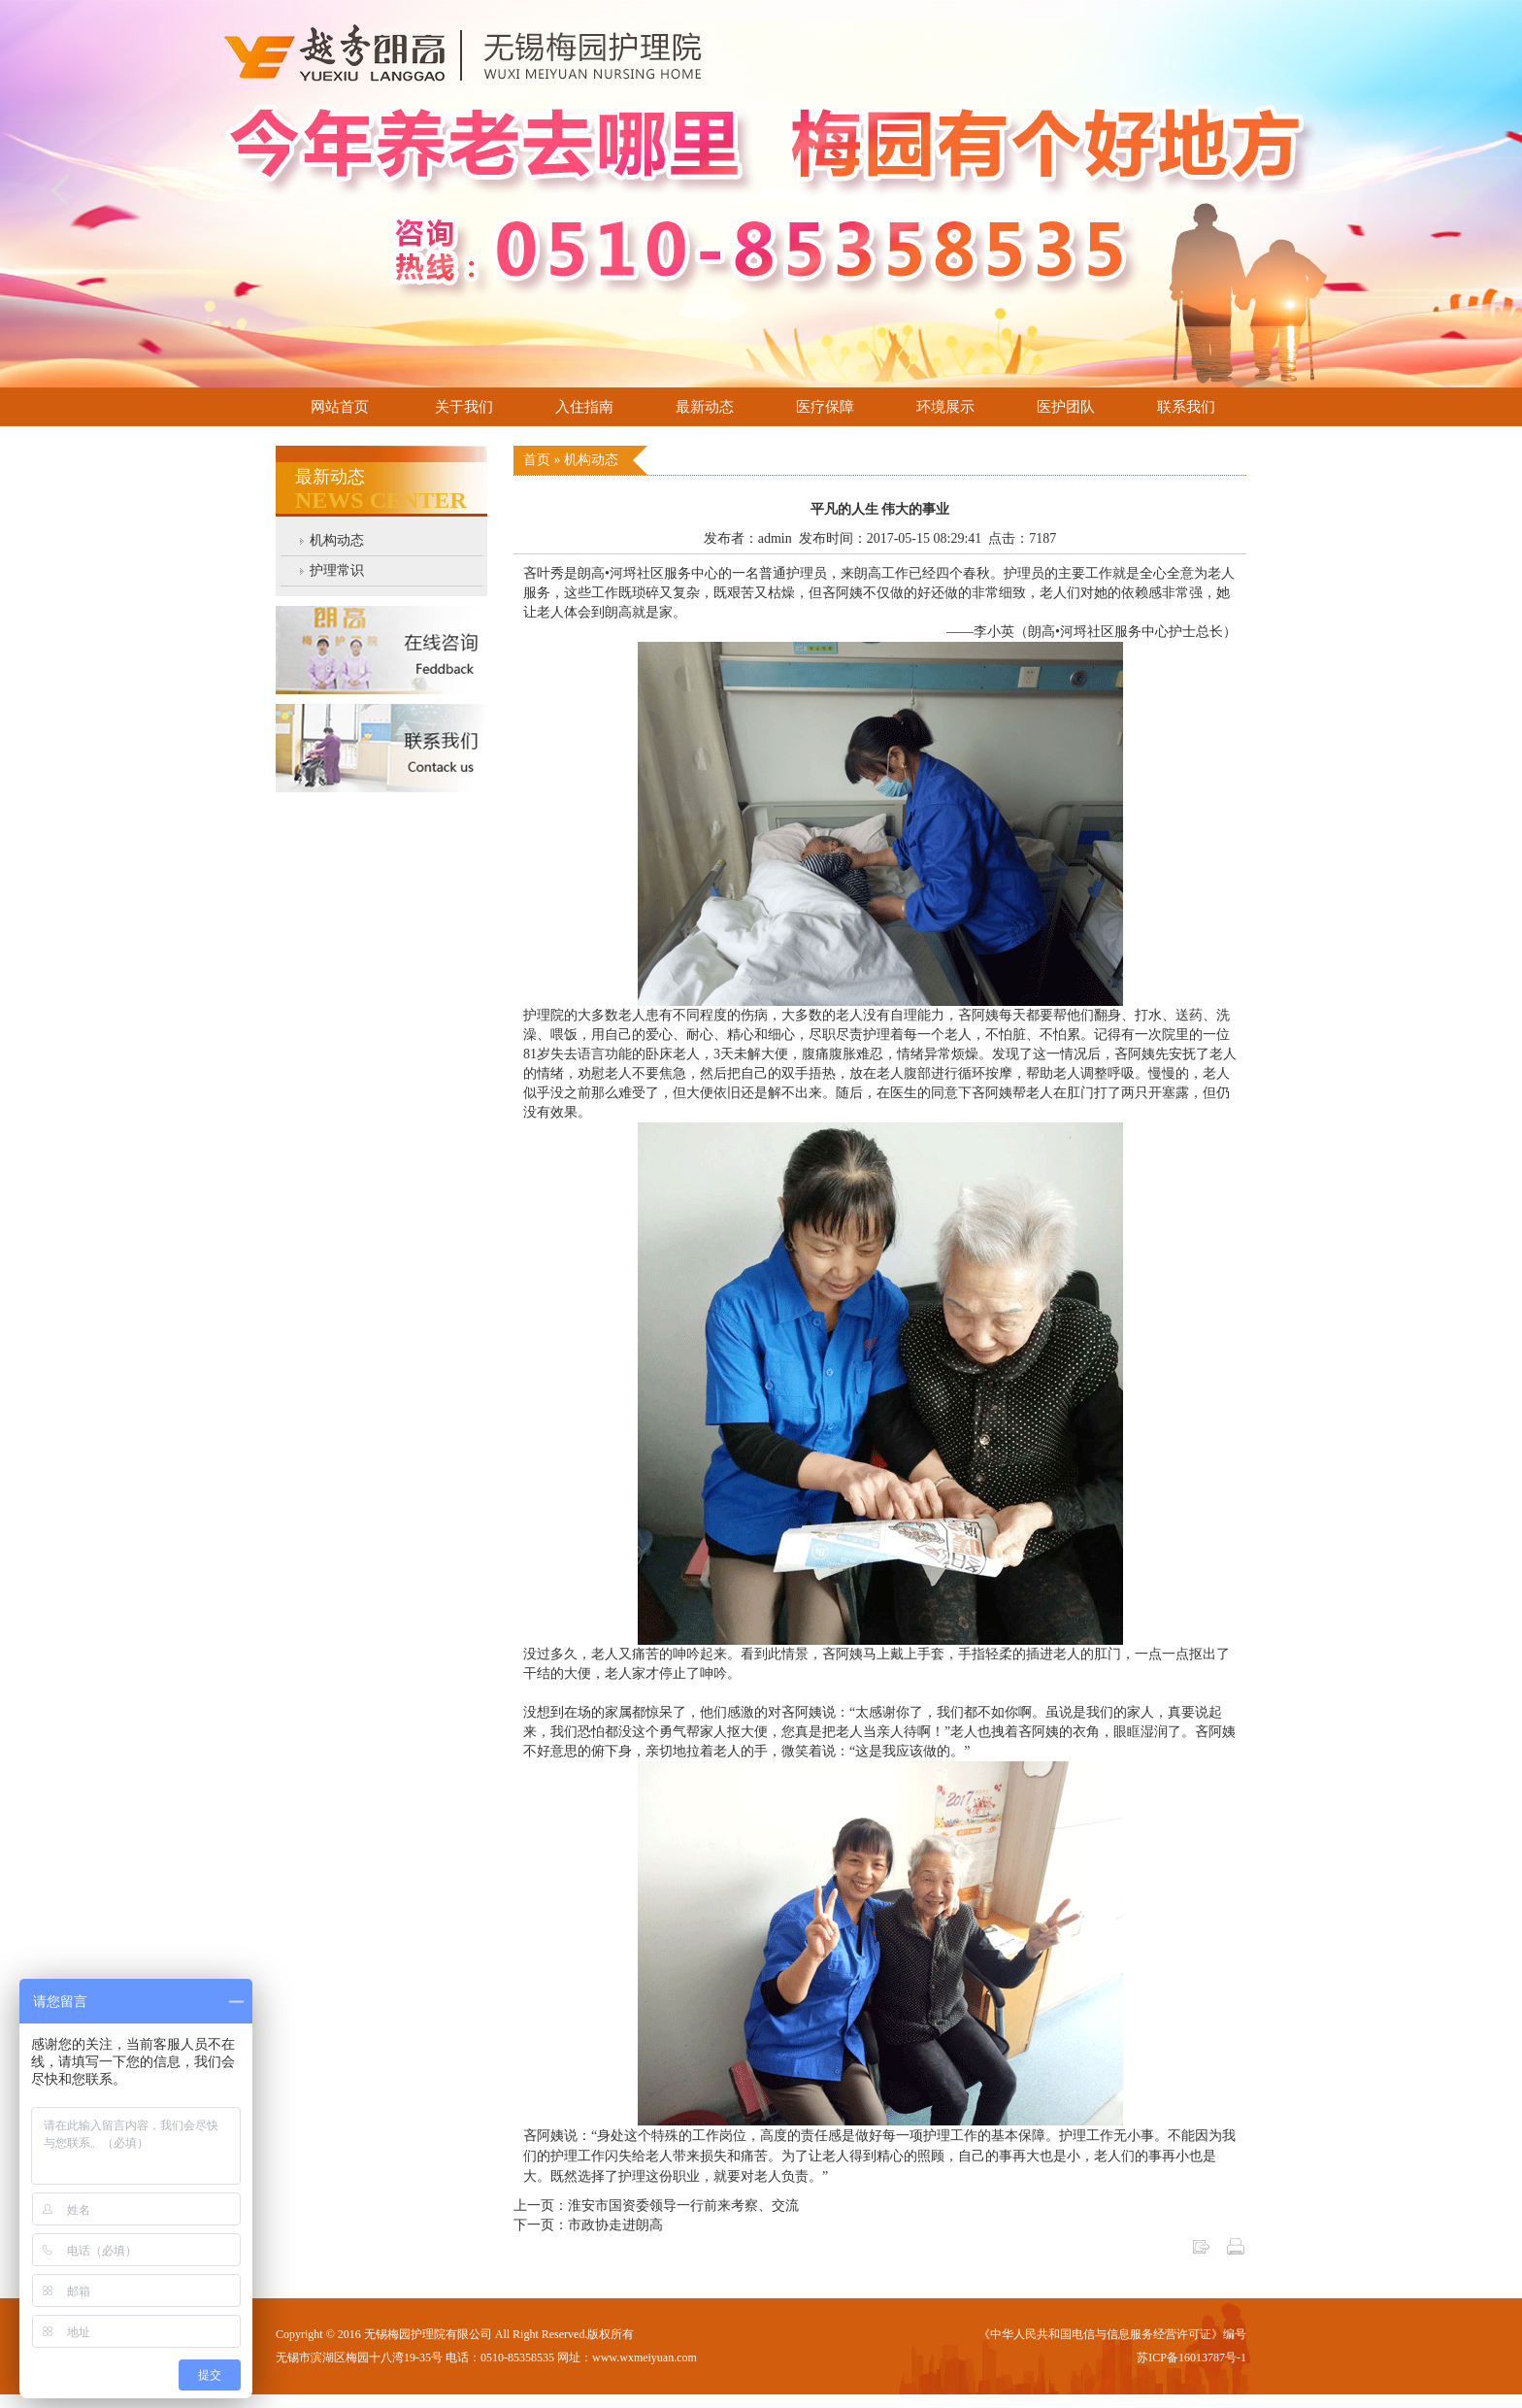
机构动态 (337, 540)
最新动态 (705, 407)
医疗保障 (825, 407)
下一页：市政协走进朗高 (588, 2225)
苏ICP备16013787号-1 (1191, 2357)
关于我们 (464, 407)
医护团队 (1066, 407)
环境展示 (945, 407)
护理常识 (337, 570)
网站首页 (340, 407)
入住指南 (584, 407)
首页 (538, 459)
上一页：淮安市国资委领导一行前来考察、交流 (656, 2205)
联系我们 (1186, 407)
